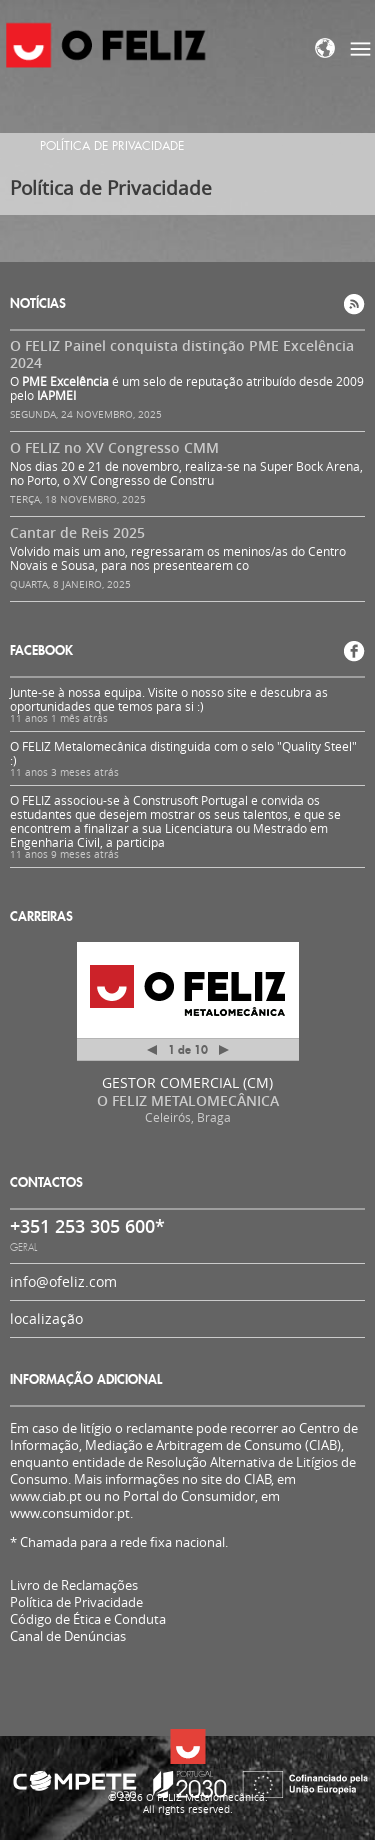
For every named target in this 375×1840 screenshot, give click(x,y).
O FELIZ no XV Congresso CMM (114, 447)
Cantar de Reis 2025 (77, 532)
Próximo (224, 1050)
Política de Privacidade (76, 1602)
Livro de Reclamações (74, 1585)
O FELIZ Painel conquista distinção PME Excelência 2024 (182, 354)
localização (46, 1318)
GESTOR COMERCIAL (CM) (187, 1082)
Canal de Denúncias (68, 1636)
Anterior (152, 1053)
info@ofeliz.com (63, 1281)
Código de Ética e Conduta (88, 1619)
